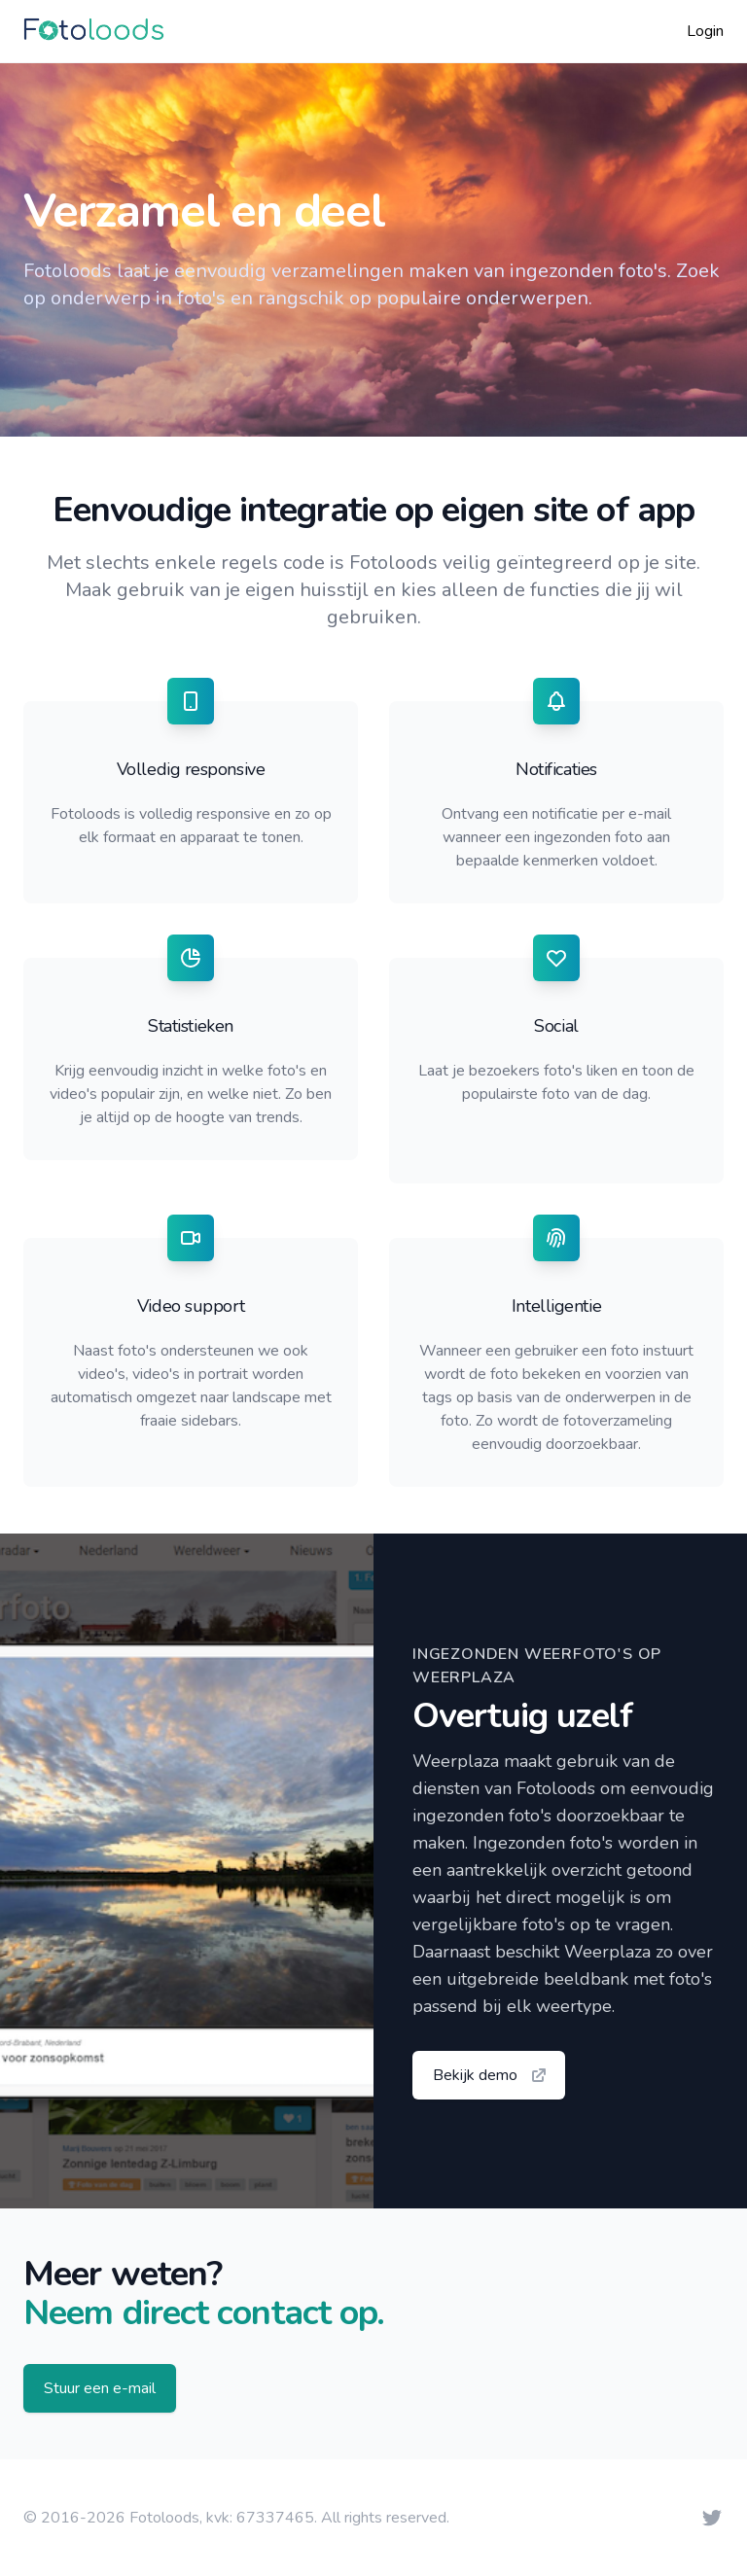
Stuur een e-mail (100, 2388)
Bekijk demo (491, 2075)
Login (705, 31)
